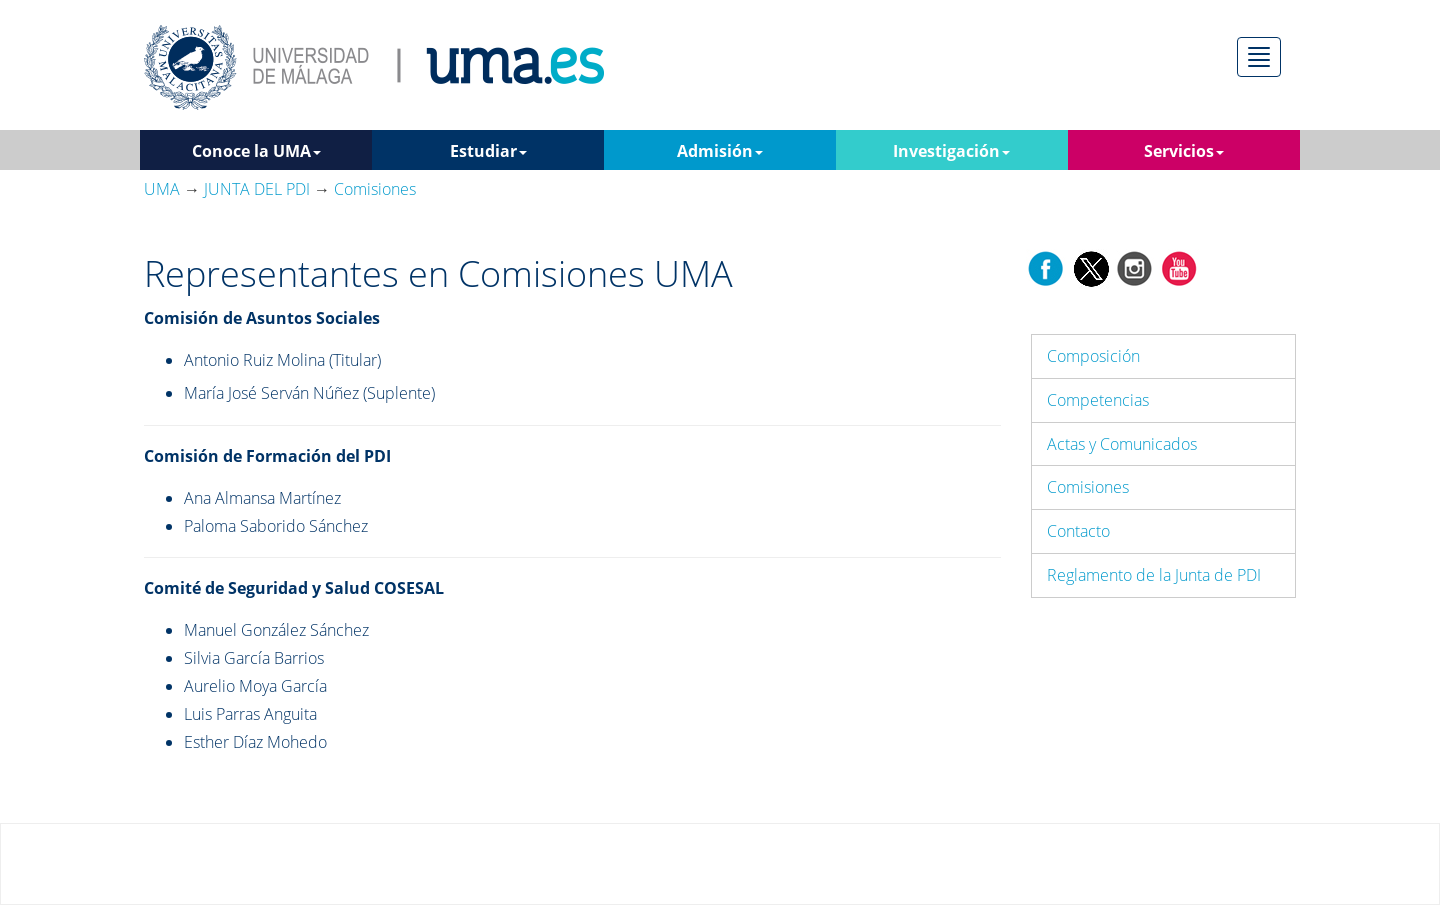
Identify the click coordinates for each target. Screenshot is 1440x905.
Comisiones (1088, 487)
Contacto (1078, 531)
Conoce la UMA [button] (256, 151)
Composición (1093, 356)
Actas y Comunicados (1122, 444)
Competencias (1098, 400)
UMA (162, 189)
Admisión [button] (720, 151)
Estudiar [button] (488, 151)
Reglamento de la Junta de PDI (1154, 575)
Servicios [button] (1184, 151)
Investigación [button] (951, 151)
